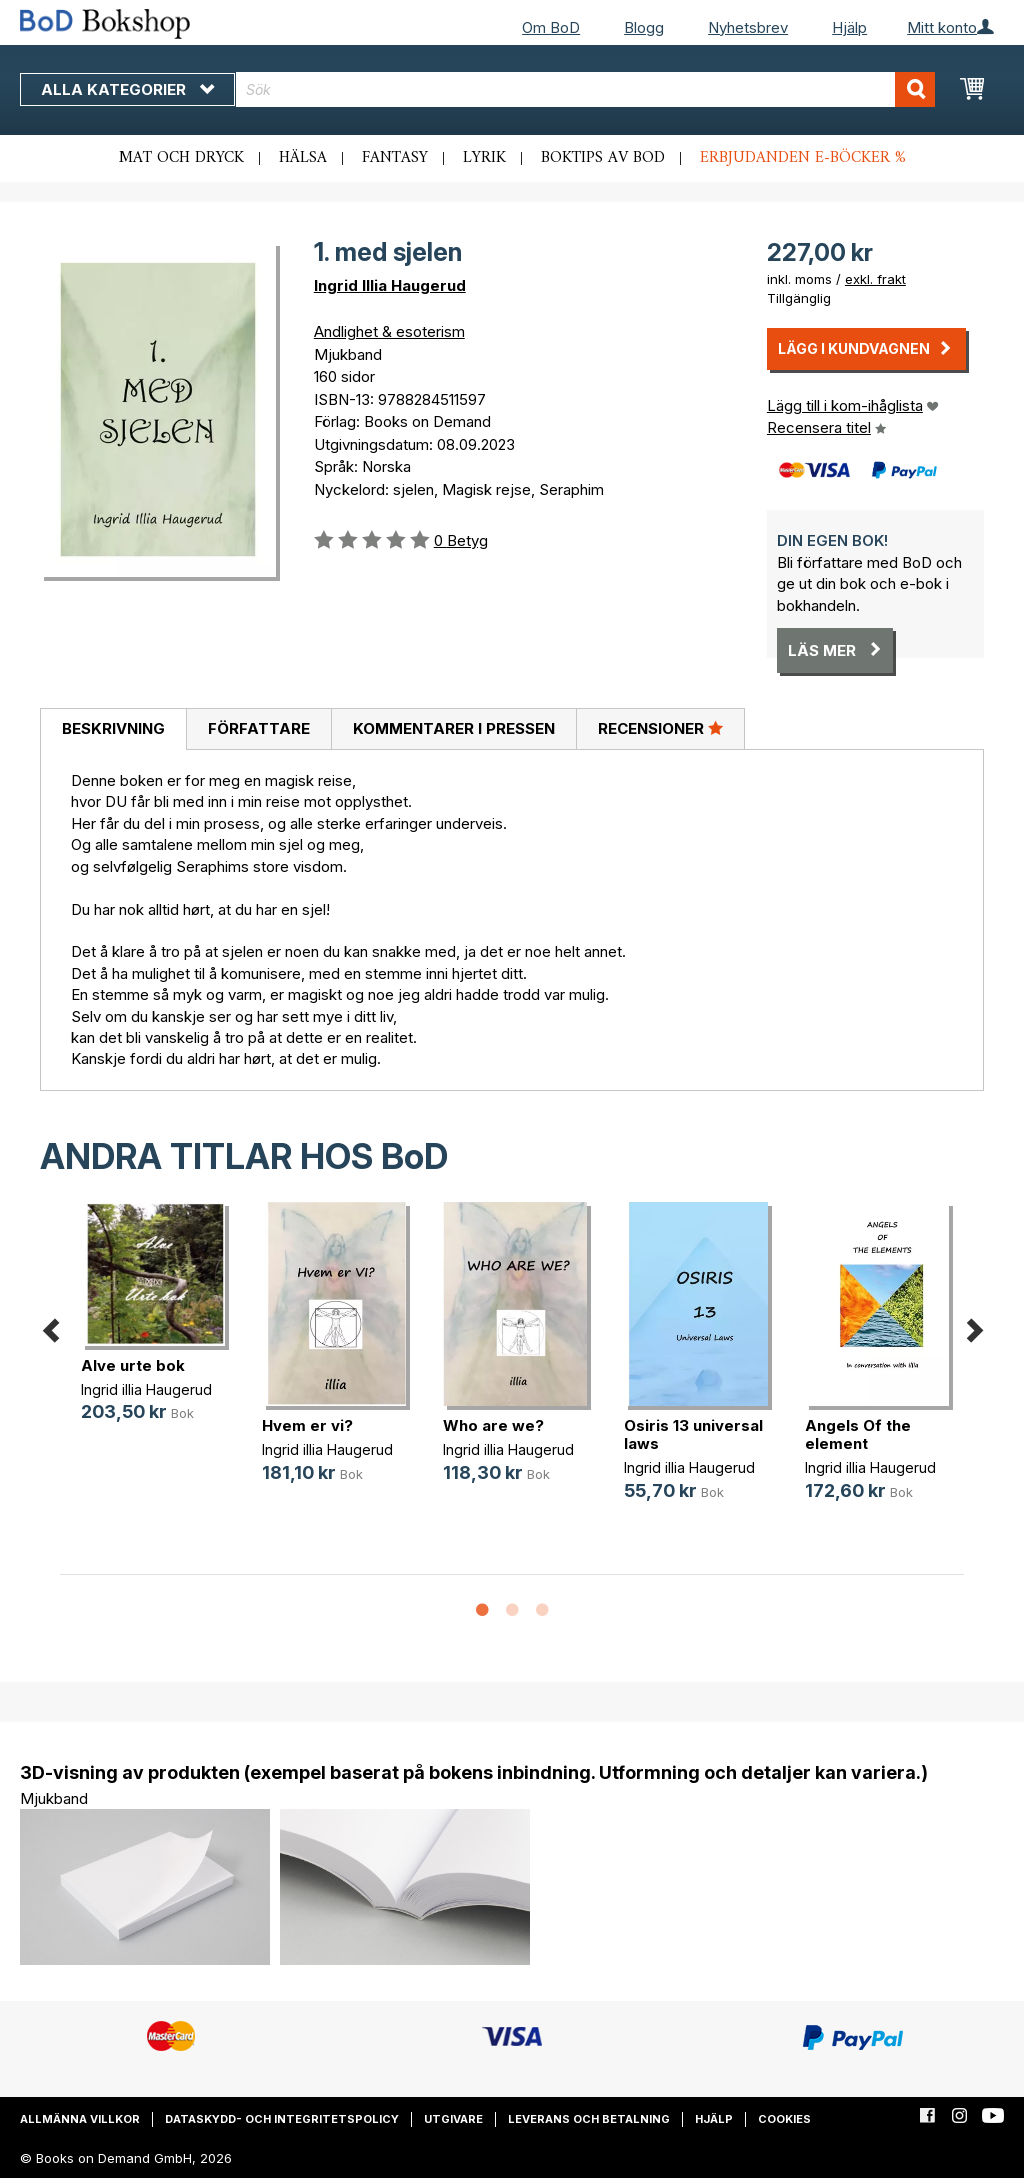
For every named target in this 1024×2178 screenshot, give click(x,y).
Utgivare (453, 2119)
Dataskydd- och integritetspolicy (282, 2119)
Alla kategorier (127, 89)
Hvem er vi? (307, 1425)
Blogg (644, 27)
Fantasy (395, 158)
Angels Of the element (858, 1434)
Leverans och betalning (589, 2119)
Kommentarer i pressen (454, 728)
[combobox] (585, 89)
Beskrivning (113, 728)
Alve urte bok (133, 1365)
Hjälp (849, 27)
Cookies (784, 2119)
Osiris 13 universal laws (693, 1434)
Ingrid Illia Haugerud (390, 285)
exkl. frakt (875, 279)
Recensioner (660, 728)
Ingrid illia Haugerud (146, 1389)
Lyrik (484, 158)
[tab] (113, 730)
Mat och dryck (181, 158)
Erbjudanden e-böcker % (803, 158)
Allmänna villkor (80, 2119)
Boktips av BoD (603, 158)
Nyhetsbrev (748, 27)
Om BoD (551, 27)
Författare (259, 728)
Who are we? (493, 1425)
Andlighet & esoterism (389, 331)
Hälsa (303, 158)
